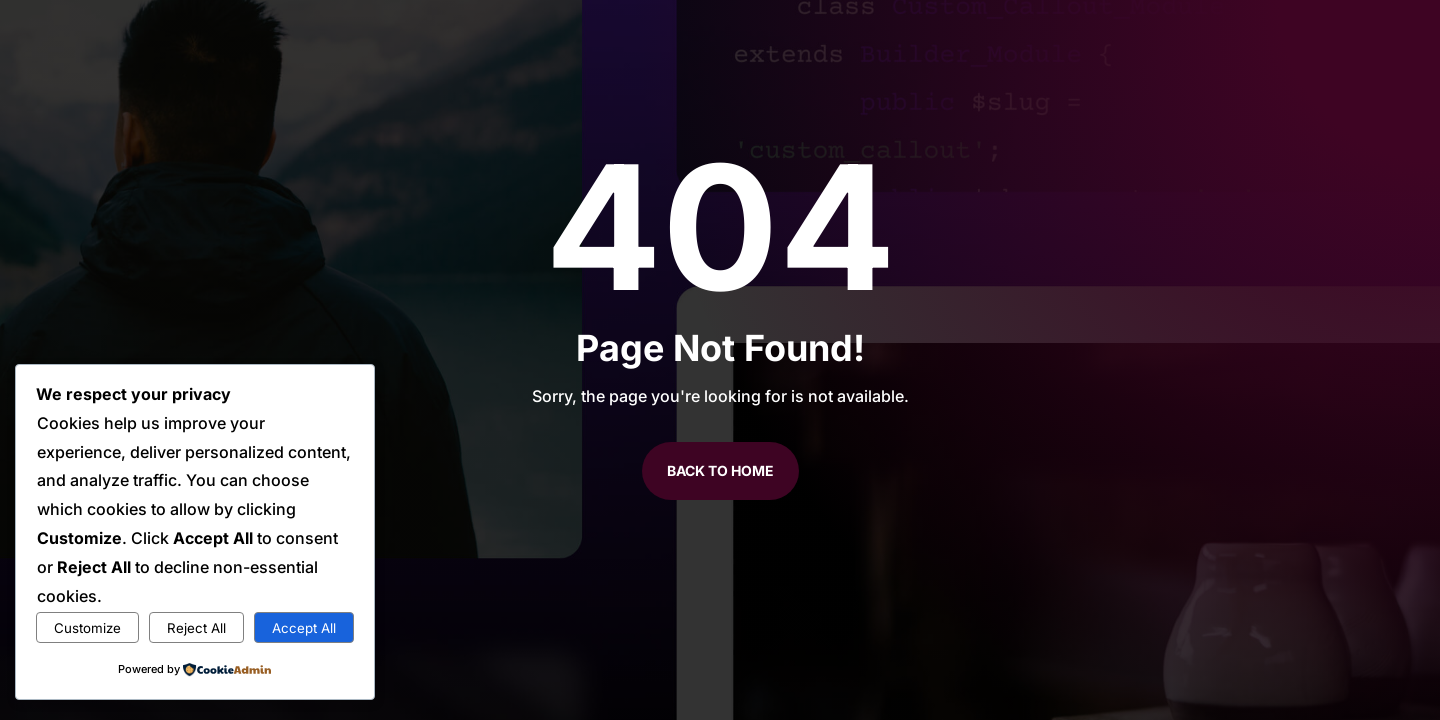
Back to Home (720, 470)
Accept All (304, 628)
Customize (87, 628)
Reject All (196, 628)
